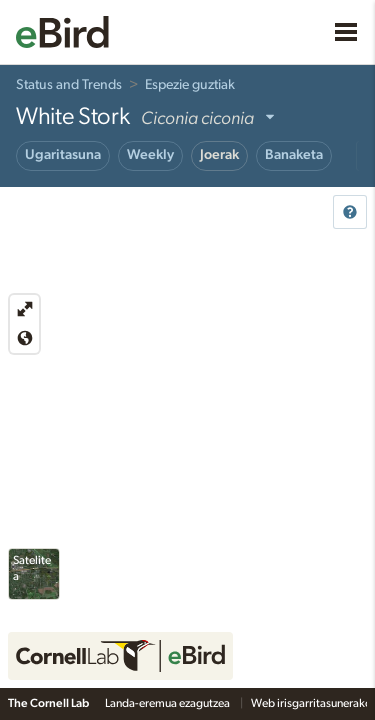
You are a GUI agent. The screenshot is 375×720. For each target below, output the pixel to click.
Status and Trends (69, 85)
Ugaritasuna (63, 155)
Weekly (150, 155)
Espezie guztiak (190, 85)
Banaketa (294, 155)
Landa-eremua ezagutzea (168, 703)
